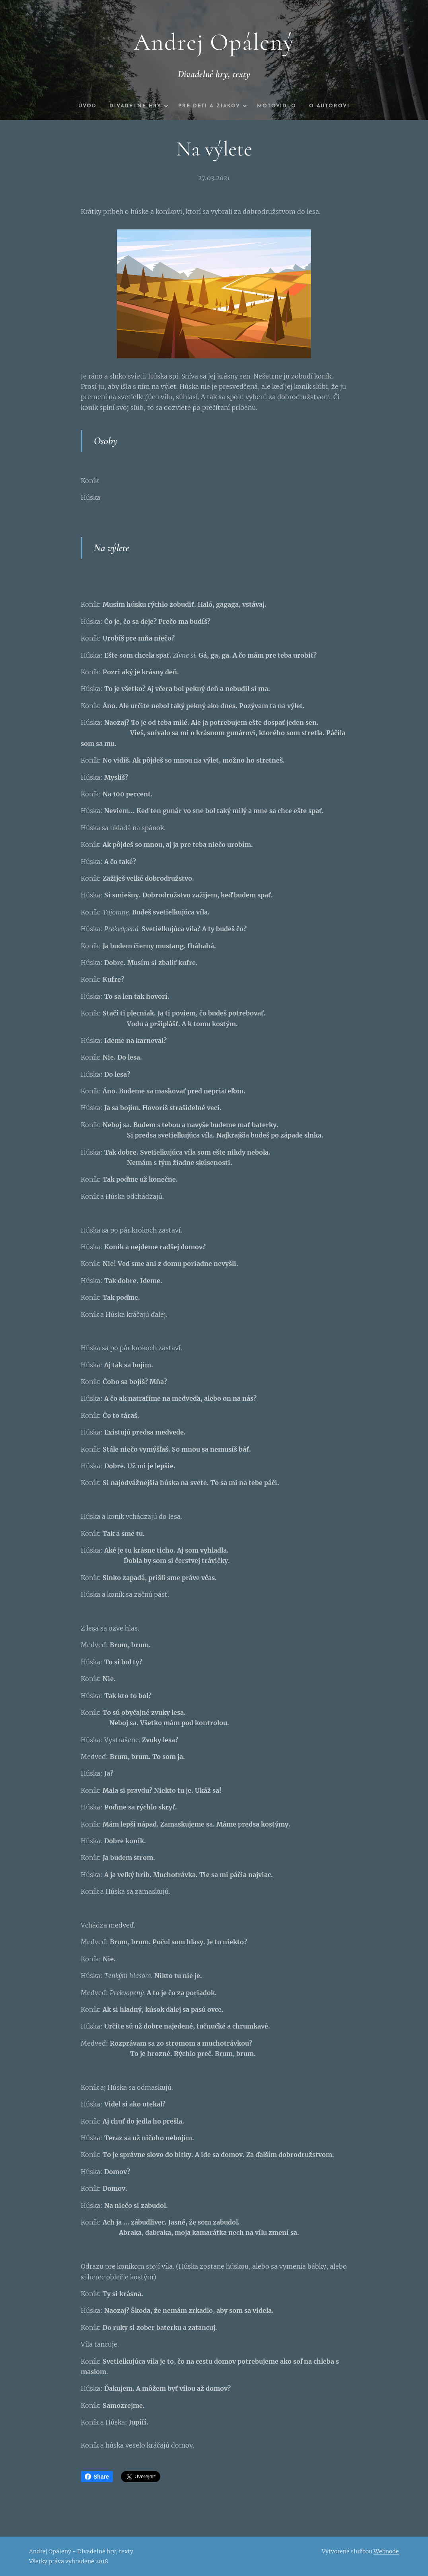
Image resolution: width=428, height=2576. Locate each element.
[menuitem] (80, 106)
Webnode (386, 2551)
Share (97, 2476)
